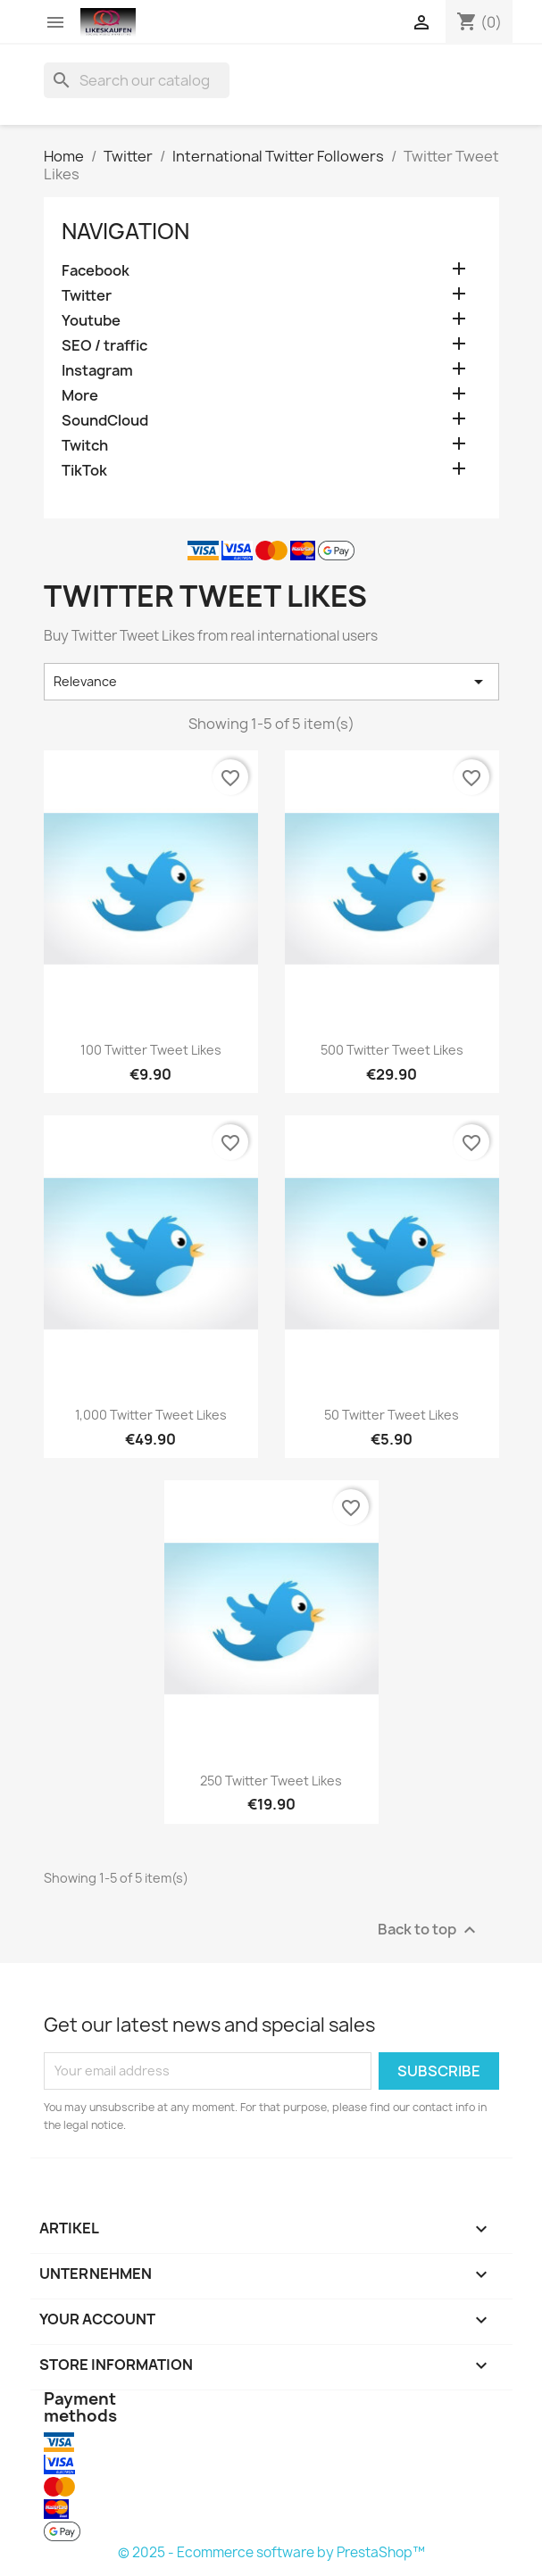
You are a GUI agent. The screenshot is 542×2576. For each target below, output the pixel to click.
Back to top (429, 1929)
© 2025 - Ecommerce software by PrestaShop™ (271, 2552)
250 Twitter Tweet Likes (271, 1780)
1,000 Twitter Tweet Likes (151, 1414)
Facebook (95, 270)
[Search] (136, 80)
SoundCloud (105, 420)
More (80, 395)
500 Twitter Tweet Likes (392, 1049)
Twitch (85, 445)
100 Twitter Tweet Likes (150, 1049)
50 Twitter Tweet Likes (391, 1414)
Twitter (87, 295)
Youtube (91, 320)
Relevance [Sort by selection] (271, 681)
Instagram (97, 370)
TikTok (84, 470)
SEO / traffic (104, 345)
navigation (125, 231)
